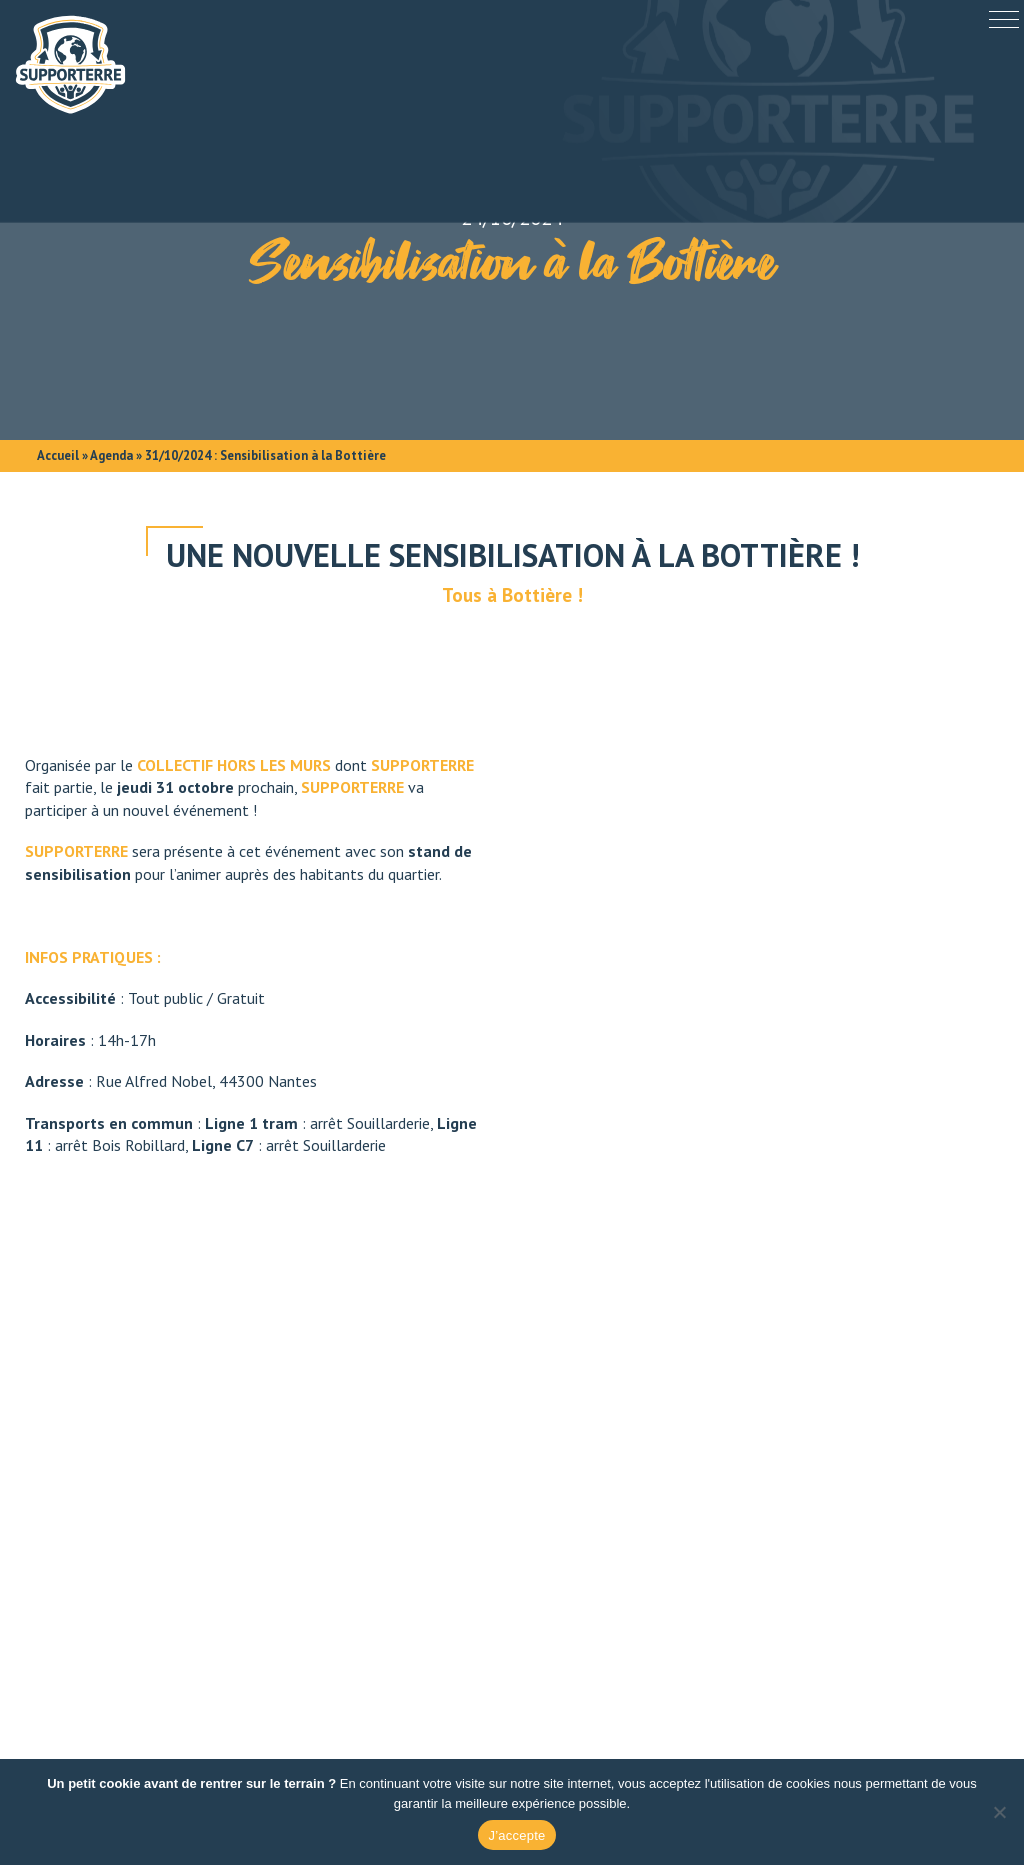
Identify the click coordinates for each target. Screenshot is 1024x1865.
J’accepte (516, 1835)
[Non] (999, 1812)
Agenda (111, 455)
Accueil (58, 455)
